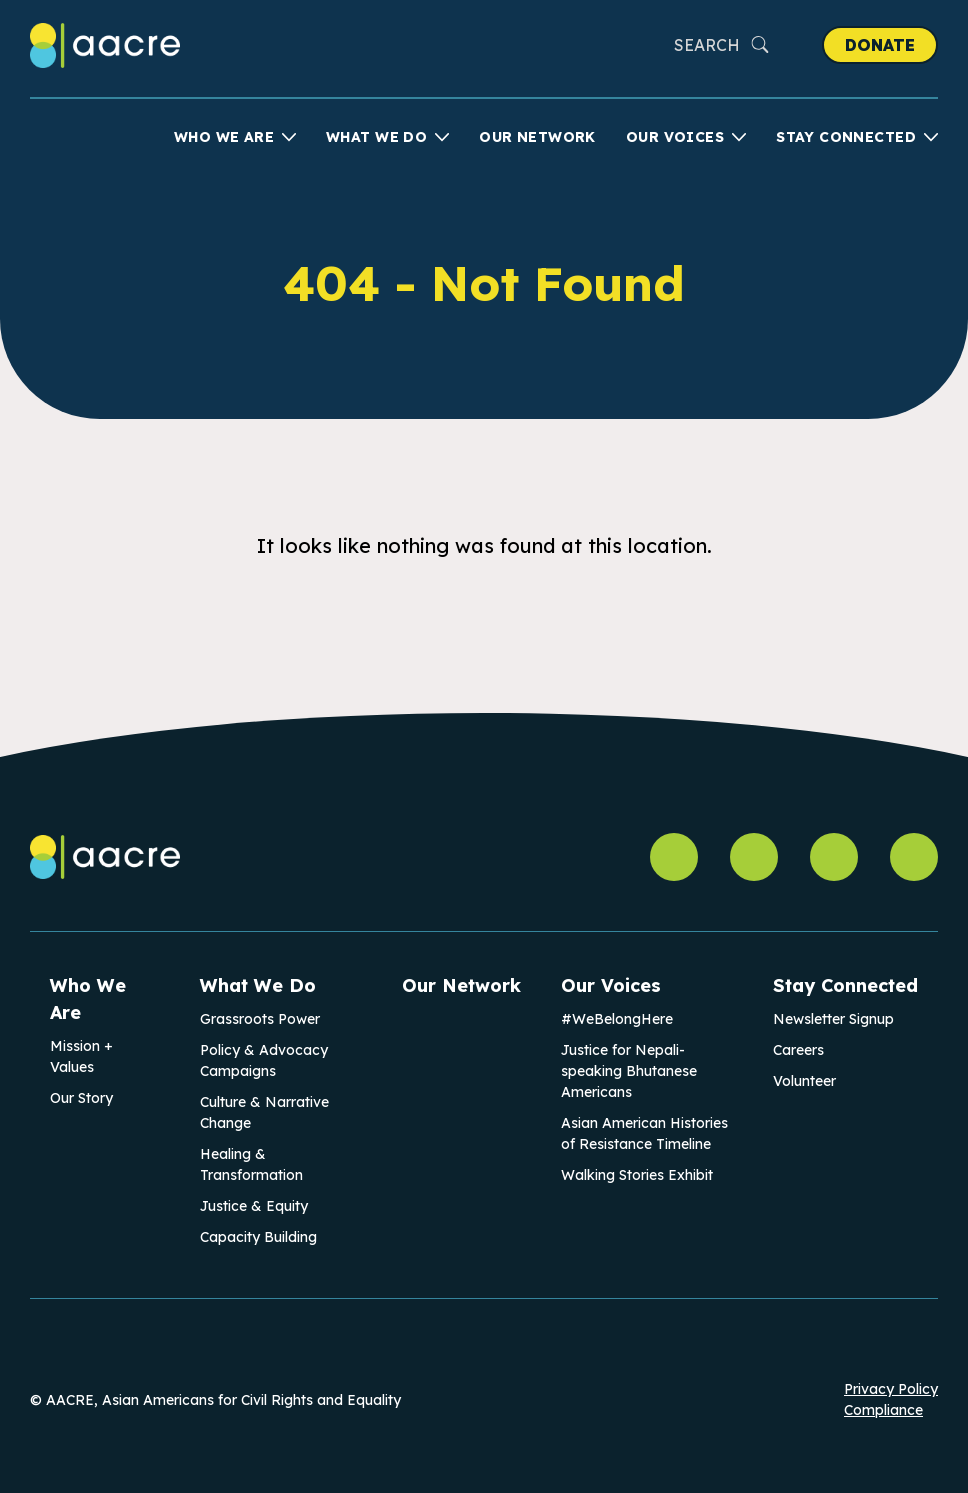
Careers (798, 1050)
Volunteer (804, 1081)
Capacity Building (258, 1237)
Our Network (537, 137)
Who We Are (224, 137)
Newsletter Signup (833, 1019)
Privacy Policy (891, 1389)
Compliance (883, 1410)
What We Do (376, 137)
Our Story (81, 1098)
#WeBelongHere (617, 1019)
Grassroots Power (260, 1019)
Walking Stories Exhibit (637, 1175)
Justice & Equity (254, 1206)
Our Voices (675, 137)
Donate (880, 45)
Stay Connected (846, 137)
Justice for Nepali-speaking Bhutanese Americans (629, 1071)
